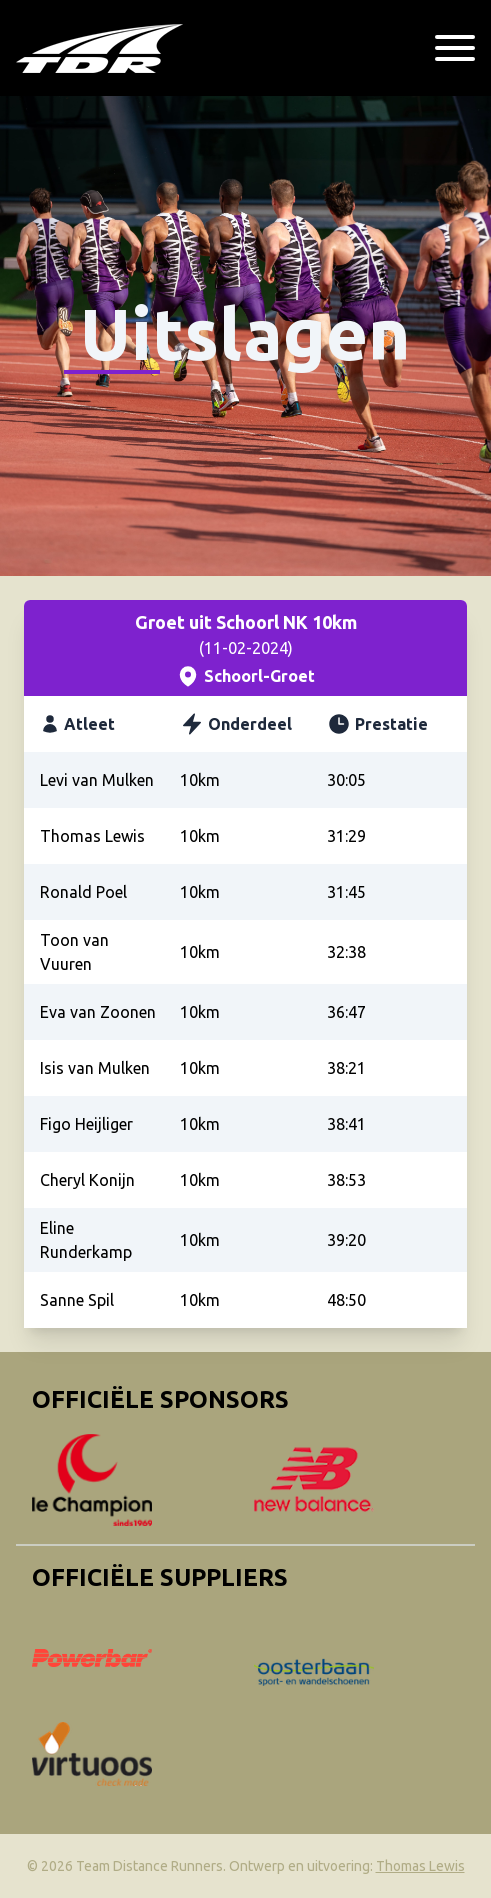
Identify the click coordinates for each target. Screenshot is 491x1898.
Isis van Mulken (95, 1068)
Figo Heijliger (86, 1124)
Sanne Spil (77, 1300)
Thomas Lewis (92, 836)
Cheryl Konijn (87, 1180)
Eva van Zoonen (98, 1012)
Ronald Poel (83, 892)
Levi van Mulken (97, 780)
